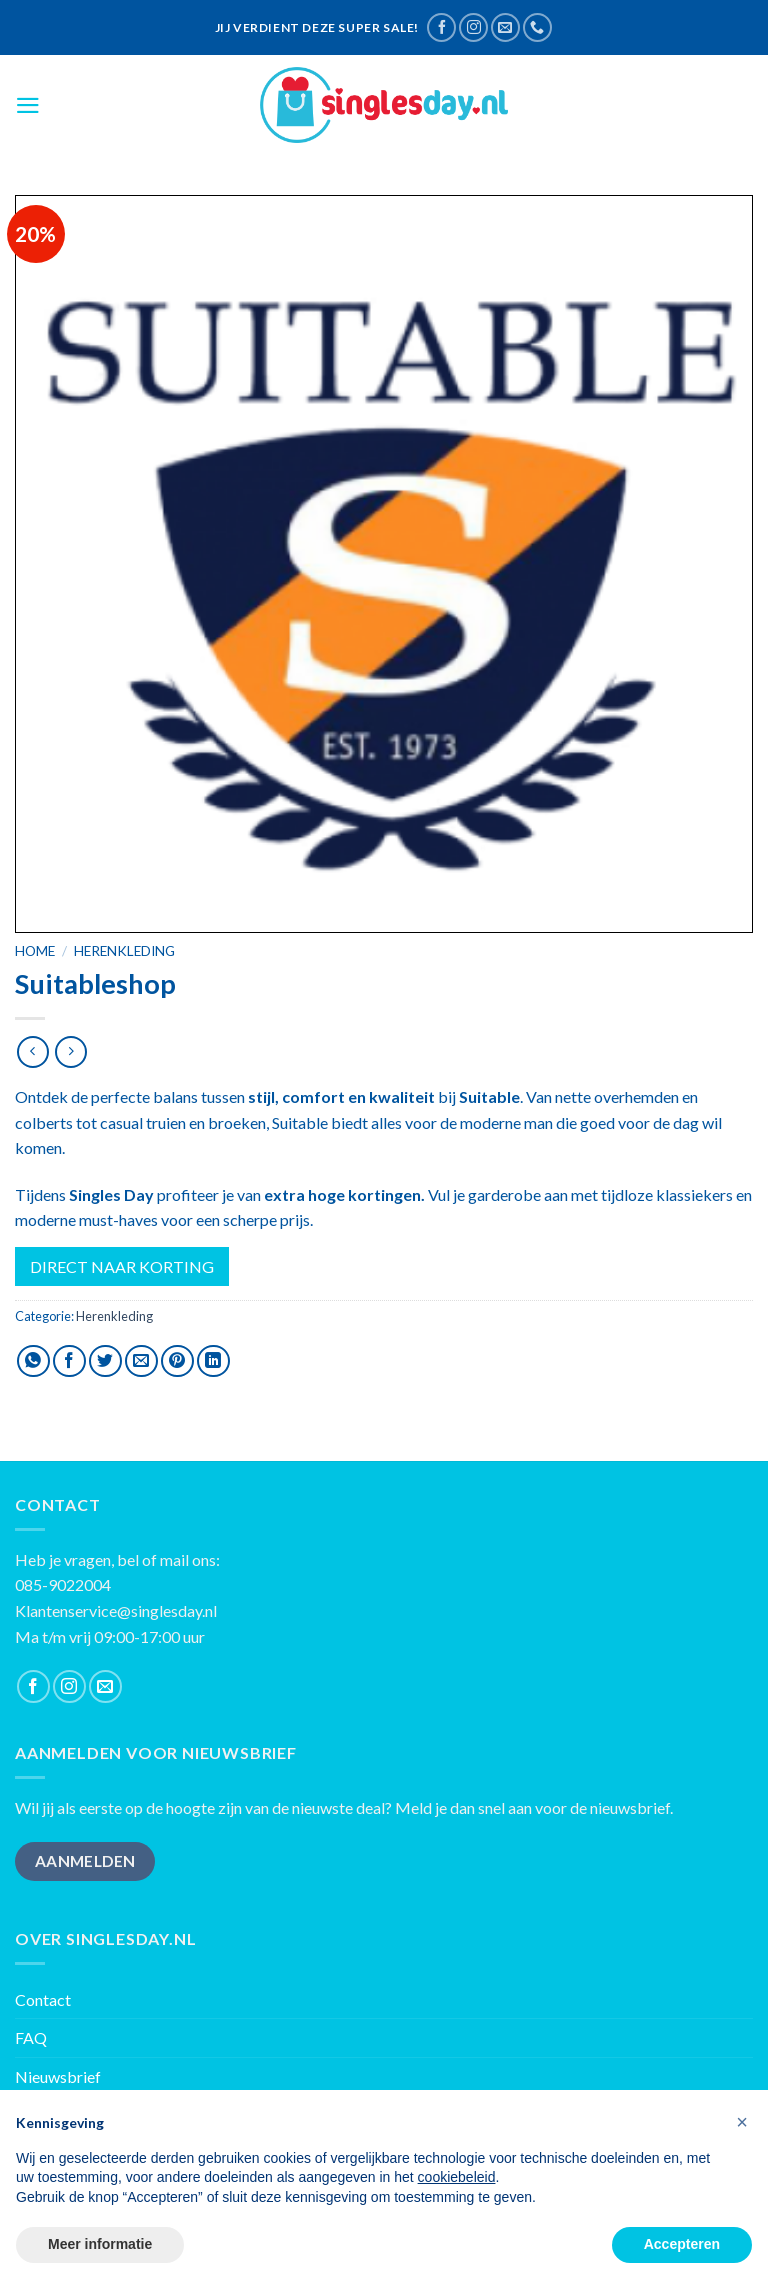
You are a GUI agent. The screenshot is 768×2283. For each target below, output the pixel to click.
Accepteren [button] (682, 2244)
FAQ (31, 2037)
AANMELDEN (85, 1861)
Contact (43, 1999)
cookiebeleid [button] (457, 2177)
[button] (742, 2122)
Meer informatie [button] (100, 2244)
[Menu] (28, 105)
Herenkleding (124, 951)
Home (35, 951)
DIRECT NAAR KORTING (122, 1266)
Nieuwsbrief (58, 2076)
